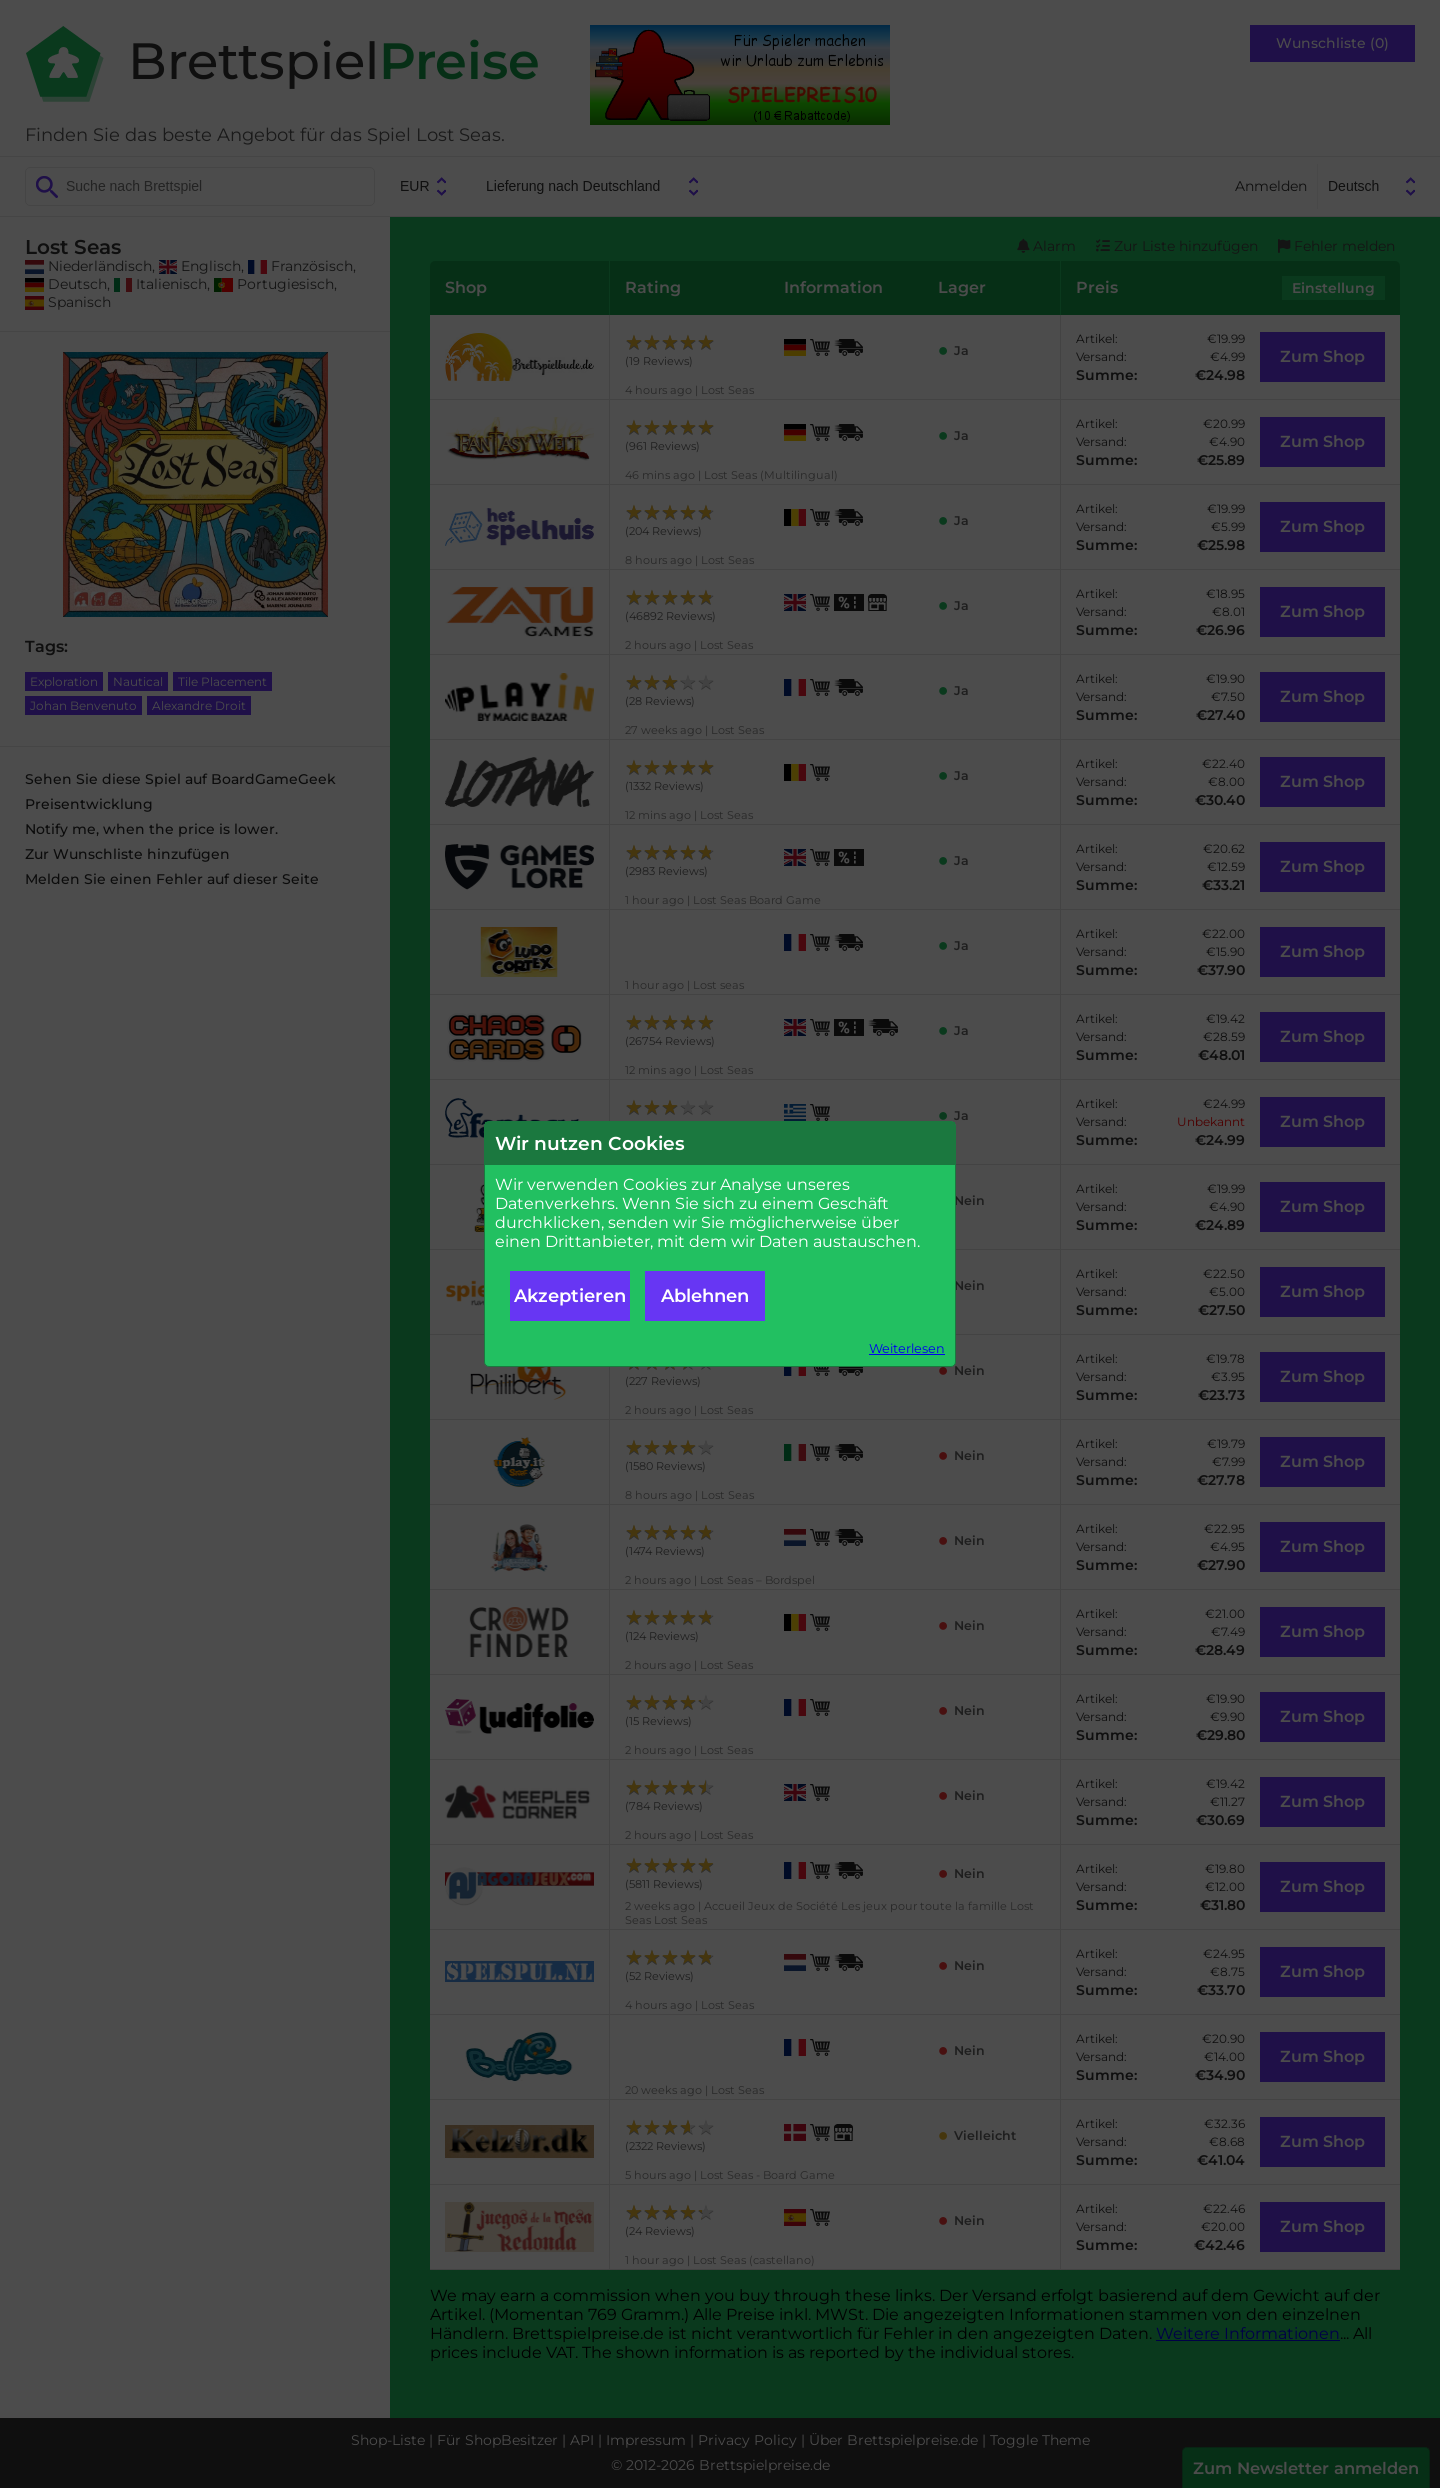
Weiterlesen (907, 1348)
